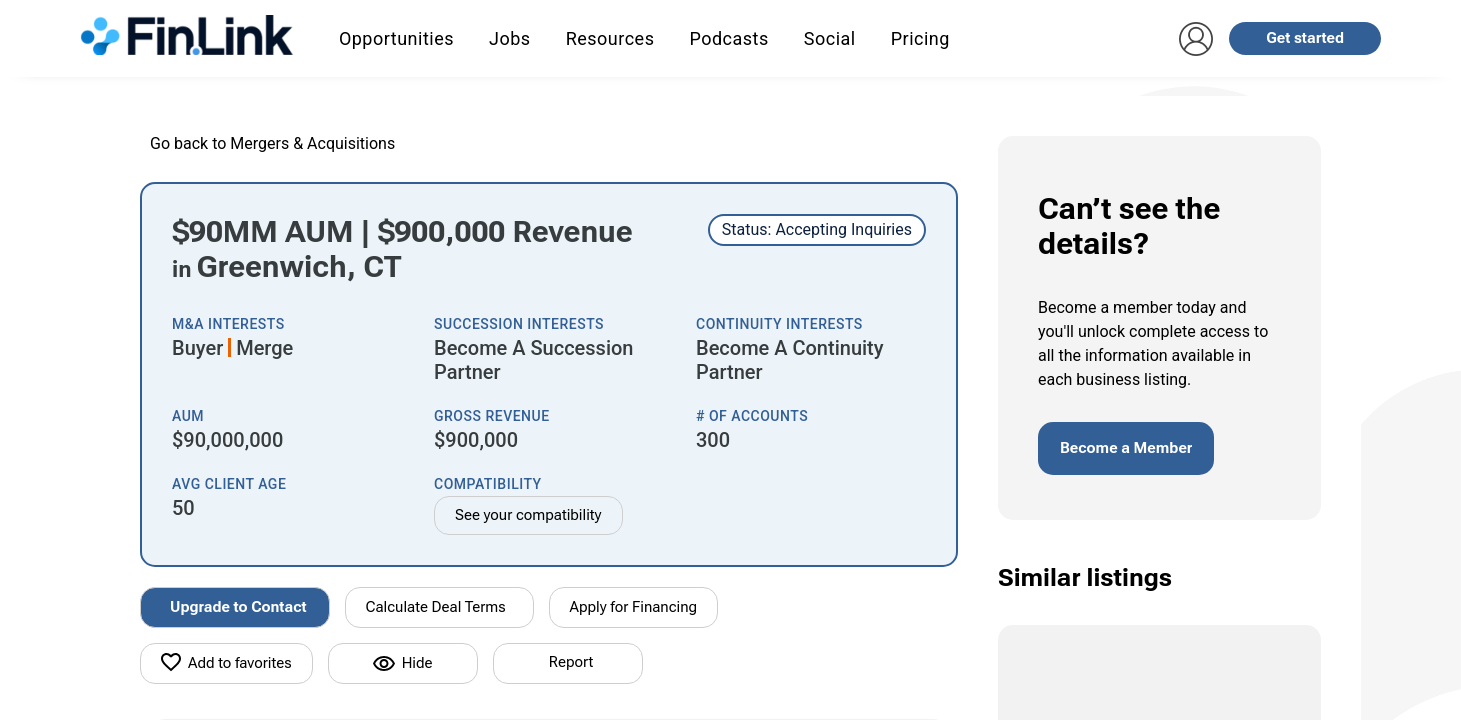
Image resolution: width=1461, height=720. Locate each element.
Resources (610, 38)
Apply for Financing (634, 607)
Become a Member (1126, 448)
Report (571, 662)
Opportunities (396, 38)
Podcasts (728, 38)
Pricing (920, 38)
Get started (1305, 38)
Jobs (510, 38)
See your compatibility (528, 515)
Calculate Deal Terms (436, 607)
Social (830, 38)
